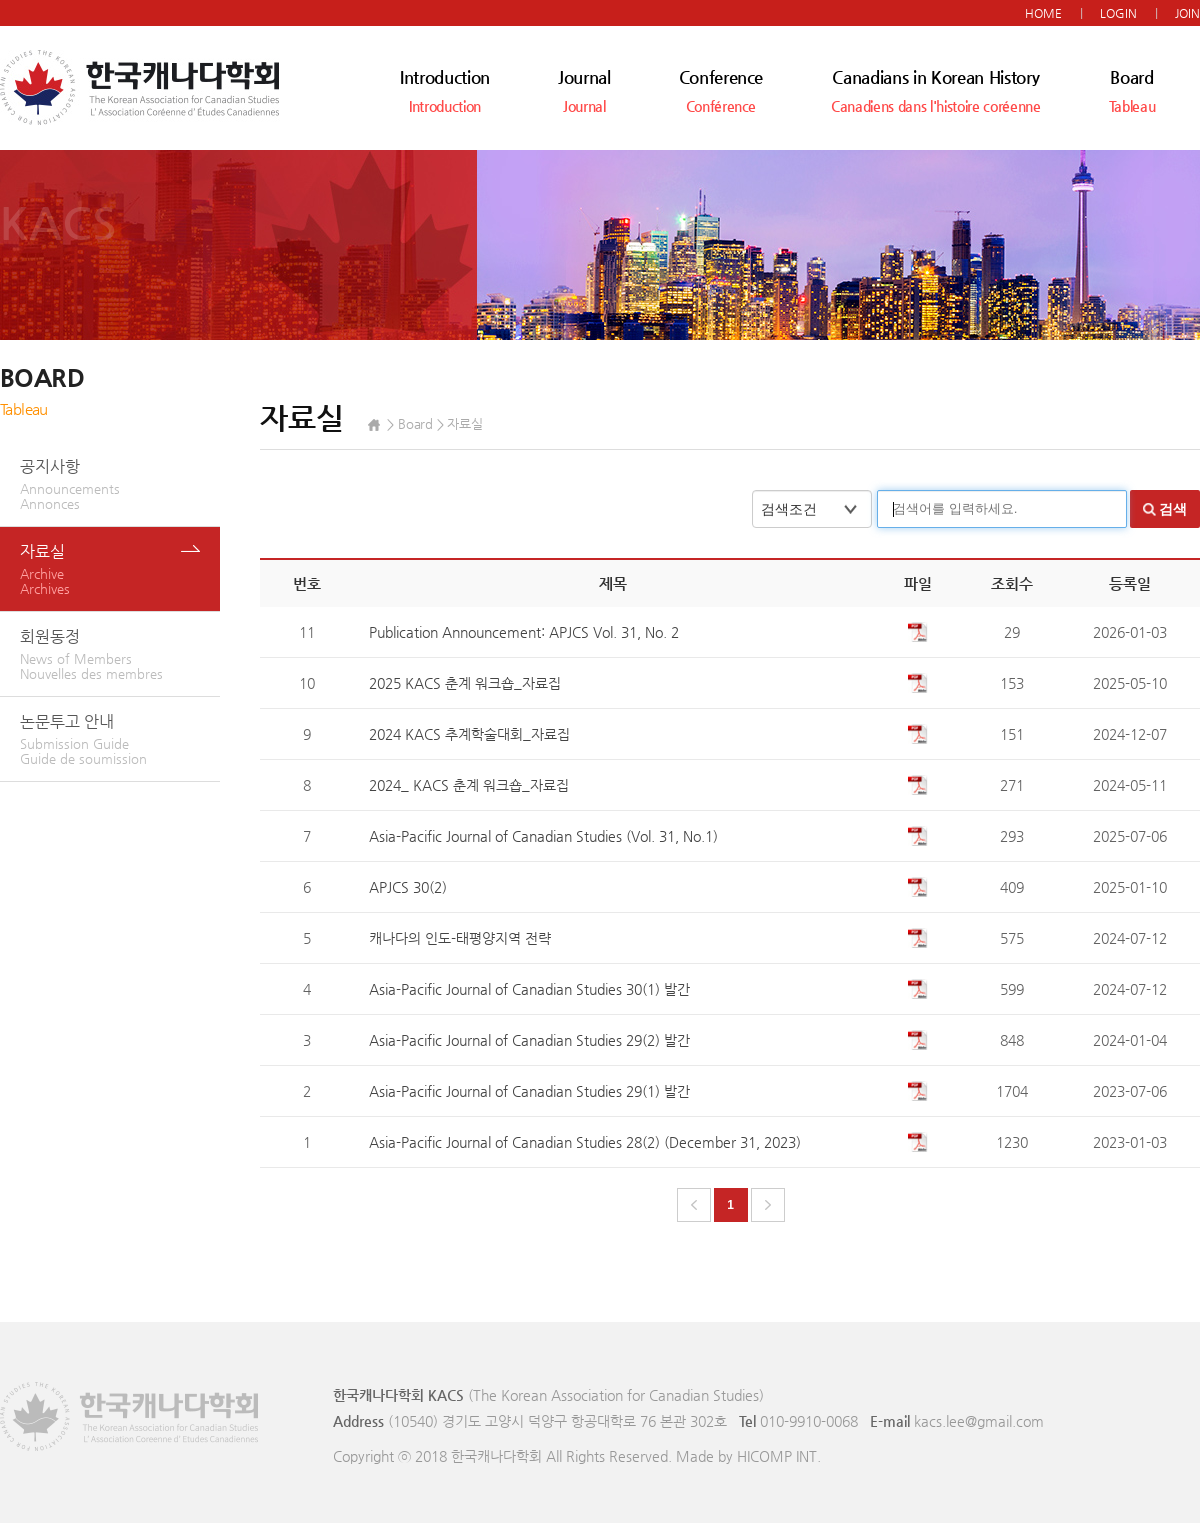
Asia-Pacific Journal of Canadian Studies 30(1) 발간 (529, 989)
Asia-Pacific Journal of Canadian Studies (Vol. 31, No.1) (543, 836)
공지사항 (120, 484)
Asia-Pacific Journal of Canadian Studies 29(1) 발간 (529, 1091)
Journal (584, 90)
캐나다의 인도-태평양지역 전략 (460, 938)
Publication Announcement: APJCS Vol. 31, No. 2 (524, 632)
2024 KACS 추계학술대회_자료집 (469, 734)
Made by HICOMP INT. (748, 1456)
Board (1132, 90)
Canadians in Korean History (935, 90)
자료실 (120, 569)
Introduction (445, 90)
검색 (1173, 509)
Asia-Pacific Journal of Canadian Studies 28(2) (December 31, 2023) (585, 1142)
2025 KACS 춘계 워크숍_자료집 (465, 683)
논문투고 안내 (120, 739)
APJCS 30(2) (408, 887)
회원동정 (120, 654)
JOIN (1187, 13)
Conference (721, 90)
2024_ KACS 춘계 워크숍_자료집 (469, 785)
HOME (1043, 13)
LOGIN (1118, 13)
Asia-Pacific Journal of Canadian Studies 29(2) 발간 (529, 1040)
